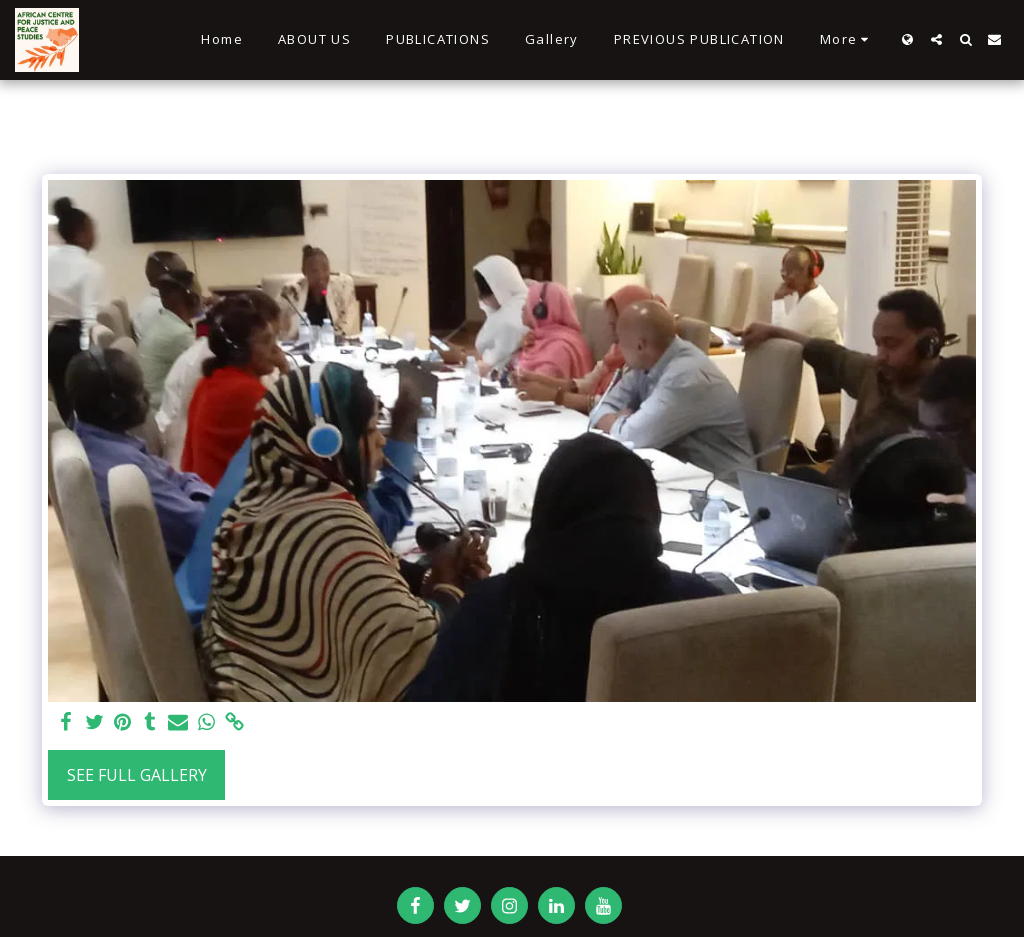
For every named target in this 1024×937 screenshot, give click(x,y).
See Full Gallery (137, 775)
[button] (936, 39)
